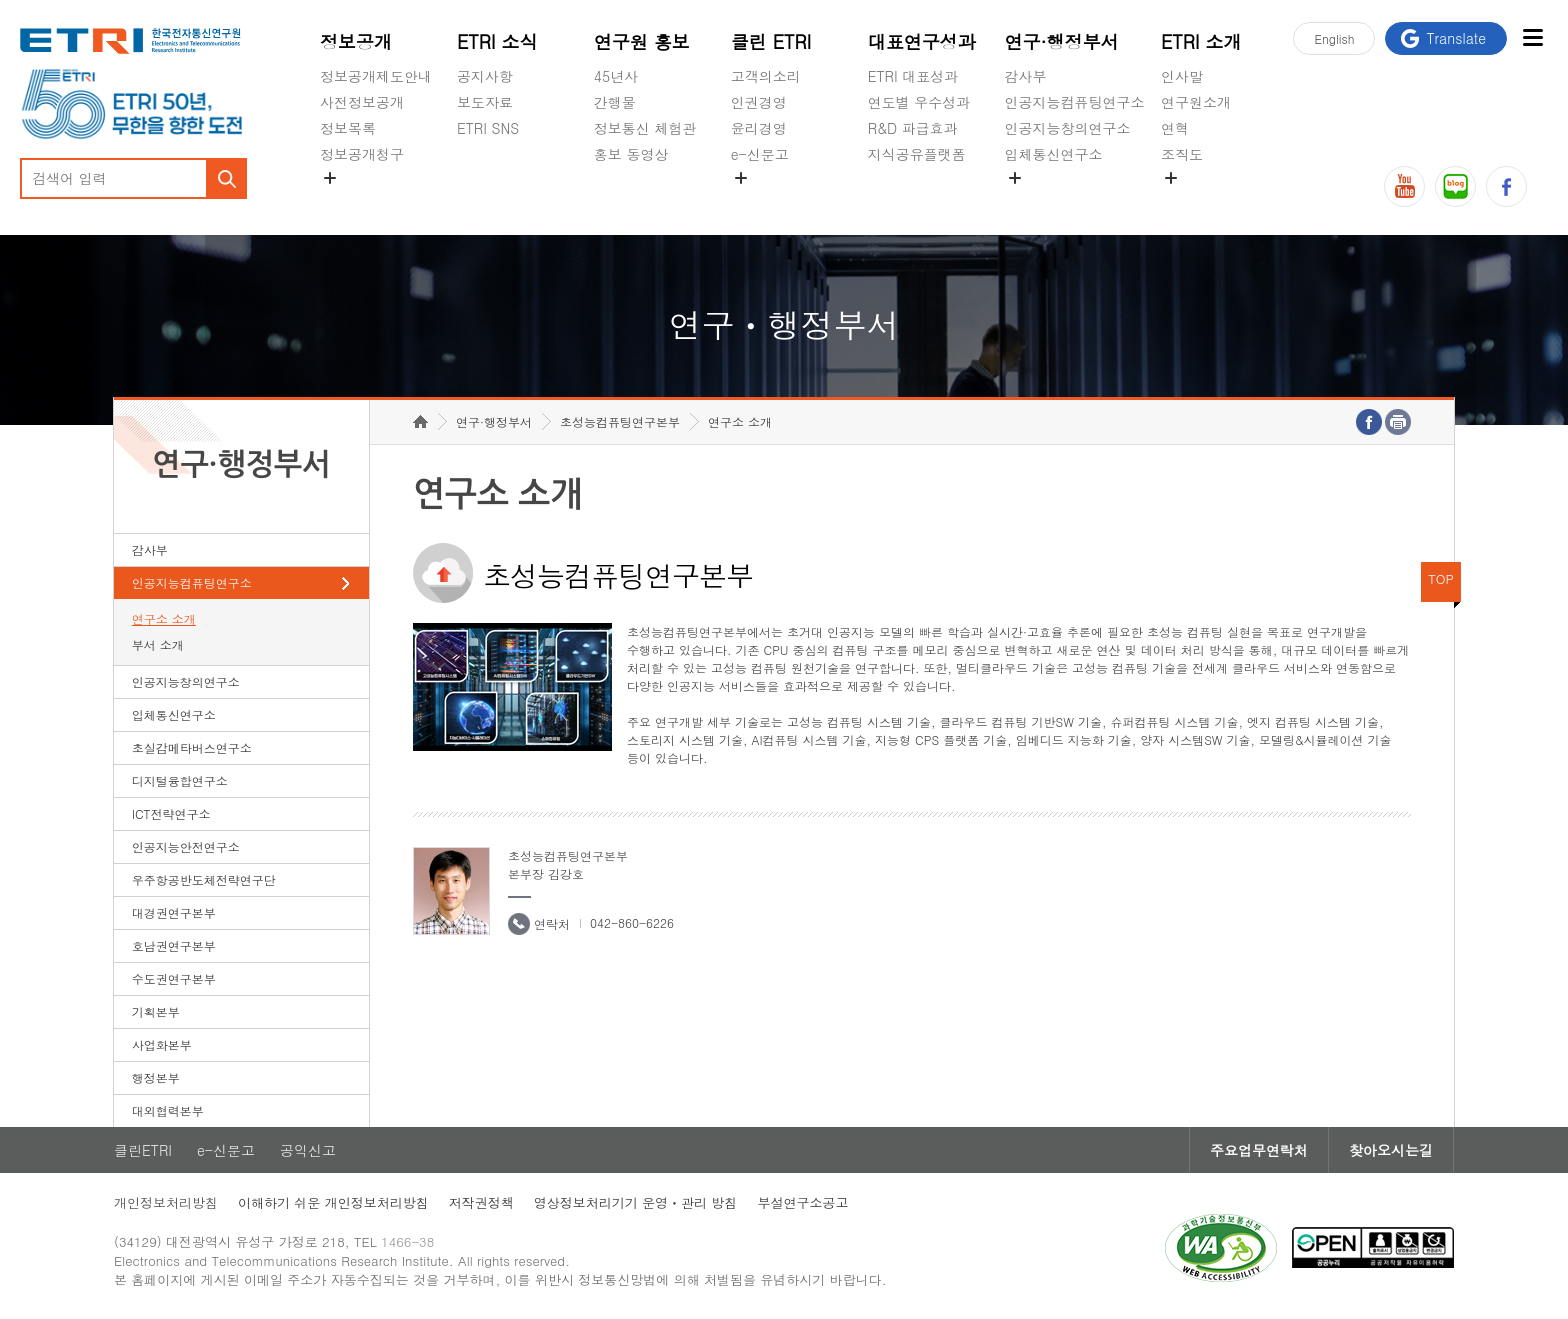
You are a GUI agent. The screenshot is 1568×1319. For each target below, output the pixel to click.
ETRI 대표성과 (913, 76)
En (1334, 38)
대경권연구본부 (174, 912)
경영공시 (348, 201)
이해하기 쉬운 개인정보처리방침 (333, 1202)
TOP (1441, 578)
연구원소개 (1196, 102)
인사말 (1182, 76)
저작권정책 (481, 1202)
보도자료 (485, 102)
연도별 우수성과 (919, 102)
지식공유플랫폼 (917, 154)
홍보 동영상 (631, 154)
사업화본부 (162, 1044)
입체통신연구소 (1054, 154)
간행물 (615, 102)
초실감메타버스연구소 (1075, 201)
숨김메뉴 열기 (330, 178)
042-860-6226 (632, 922)
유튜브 (1404, 186)
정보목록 (348, 128)
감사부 (1026, 76)
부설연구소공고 (802, 1202)
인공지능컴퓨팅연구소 (1075, 102)
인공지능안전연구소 (186, 846)
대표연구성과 (922, 41)
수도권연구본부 (174, 978)
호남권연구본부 (174, 945)
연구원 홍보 (642, 41)
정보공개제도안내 (376, 76)
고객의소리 (766, 76)
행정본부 (156, 1077)
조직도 (1182, 154)
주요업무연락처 (1259, 1150)
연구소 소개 (164, 618)
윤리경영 (759, 128)
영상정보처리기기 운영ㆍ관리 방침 (636, 1202)
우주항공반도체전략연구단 (204, 879)
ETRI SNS (488, 128)
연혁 (1175, 128)
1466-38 (407, 1241)
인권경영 (759, 102)
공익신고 (759, 201)
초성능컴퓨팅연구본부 (620, 421)
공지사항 (485, 76)
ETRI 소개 (1201, 41)
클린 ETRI (771, 41)
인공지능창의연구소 (1068, 128)
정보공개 (356, 41)
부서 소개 (158, 644)
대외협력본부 (168, 1110)
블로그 (1455, 186)
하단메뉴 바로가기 (0, 0)
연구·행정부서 (1062, 41)
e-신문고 (760, 154)
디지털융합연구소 (180, 780)
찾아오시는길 (1391, 1150)
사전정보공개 (362, 102)
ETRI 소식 (497, 41)
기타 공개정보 (1205, 201)
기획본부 (156, 1011)
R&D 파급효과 (913, 128)
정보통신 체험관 (645, 128)
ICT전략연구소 (171, 813)
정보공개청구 (362, 154)
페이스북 (1506, 186)
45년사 (616, 76)
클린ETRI (143, 1150)
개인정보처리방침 (166, 1202)
